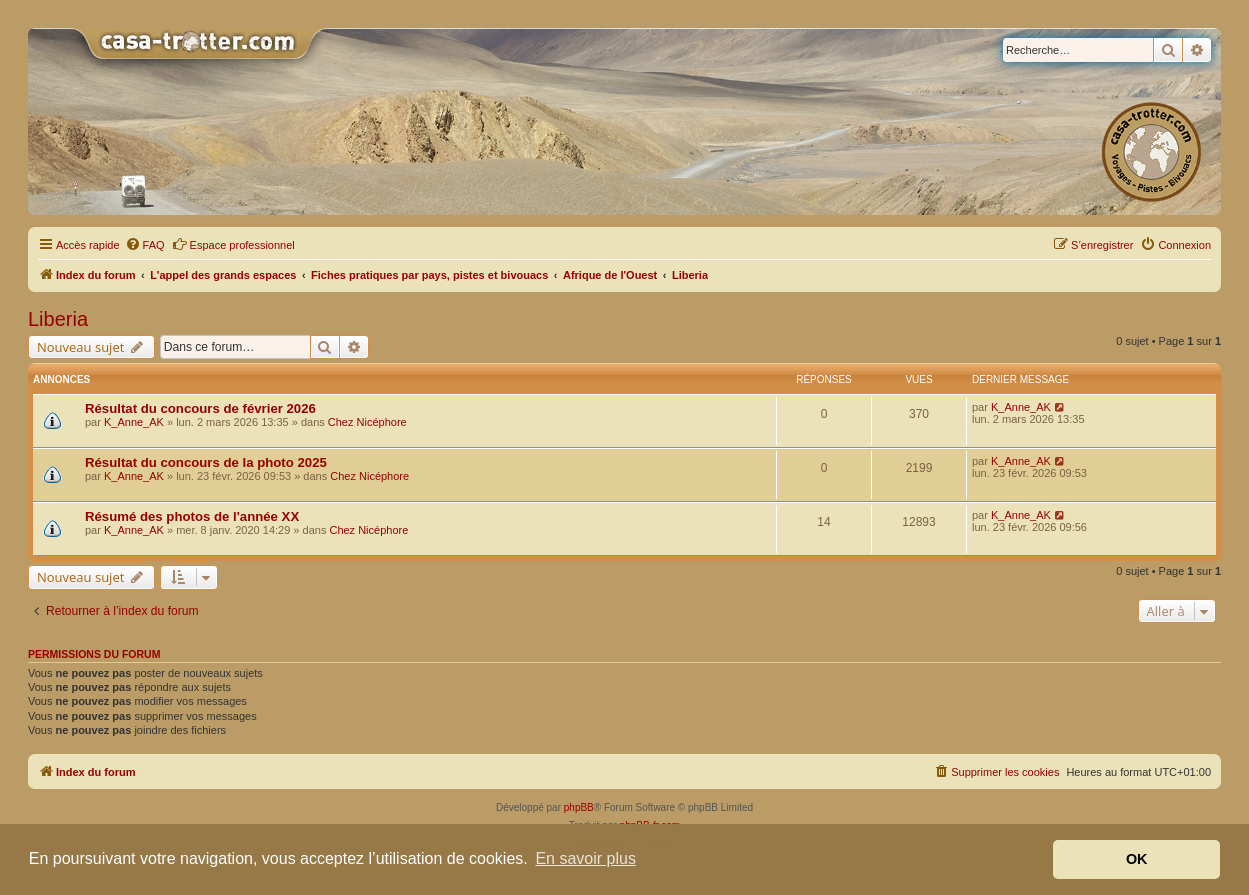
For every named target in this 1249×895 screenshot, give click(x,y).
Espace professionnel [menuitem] (233, 244)
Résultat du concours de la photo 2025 (206, 462)
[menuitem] (145, 245)
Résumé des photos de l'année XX (192, 516)
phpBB (579, 807)
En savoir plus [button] (585, 858)
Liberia (58, 319)
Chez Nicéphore (367, 422)
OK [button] (1137, 859)
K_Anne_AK (134, 422)
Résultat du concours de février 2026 (200, 408)
